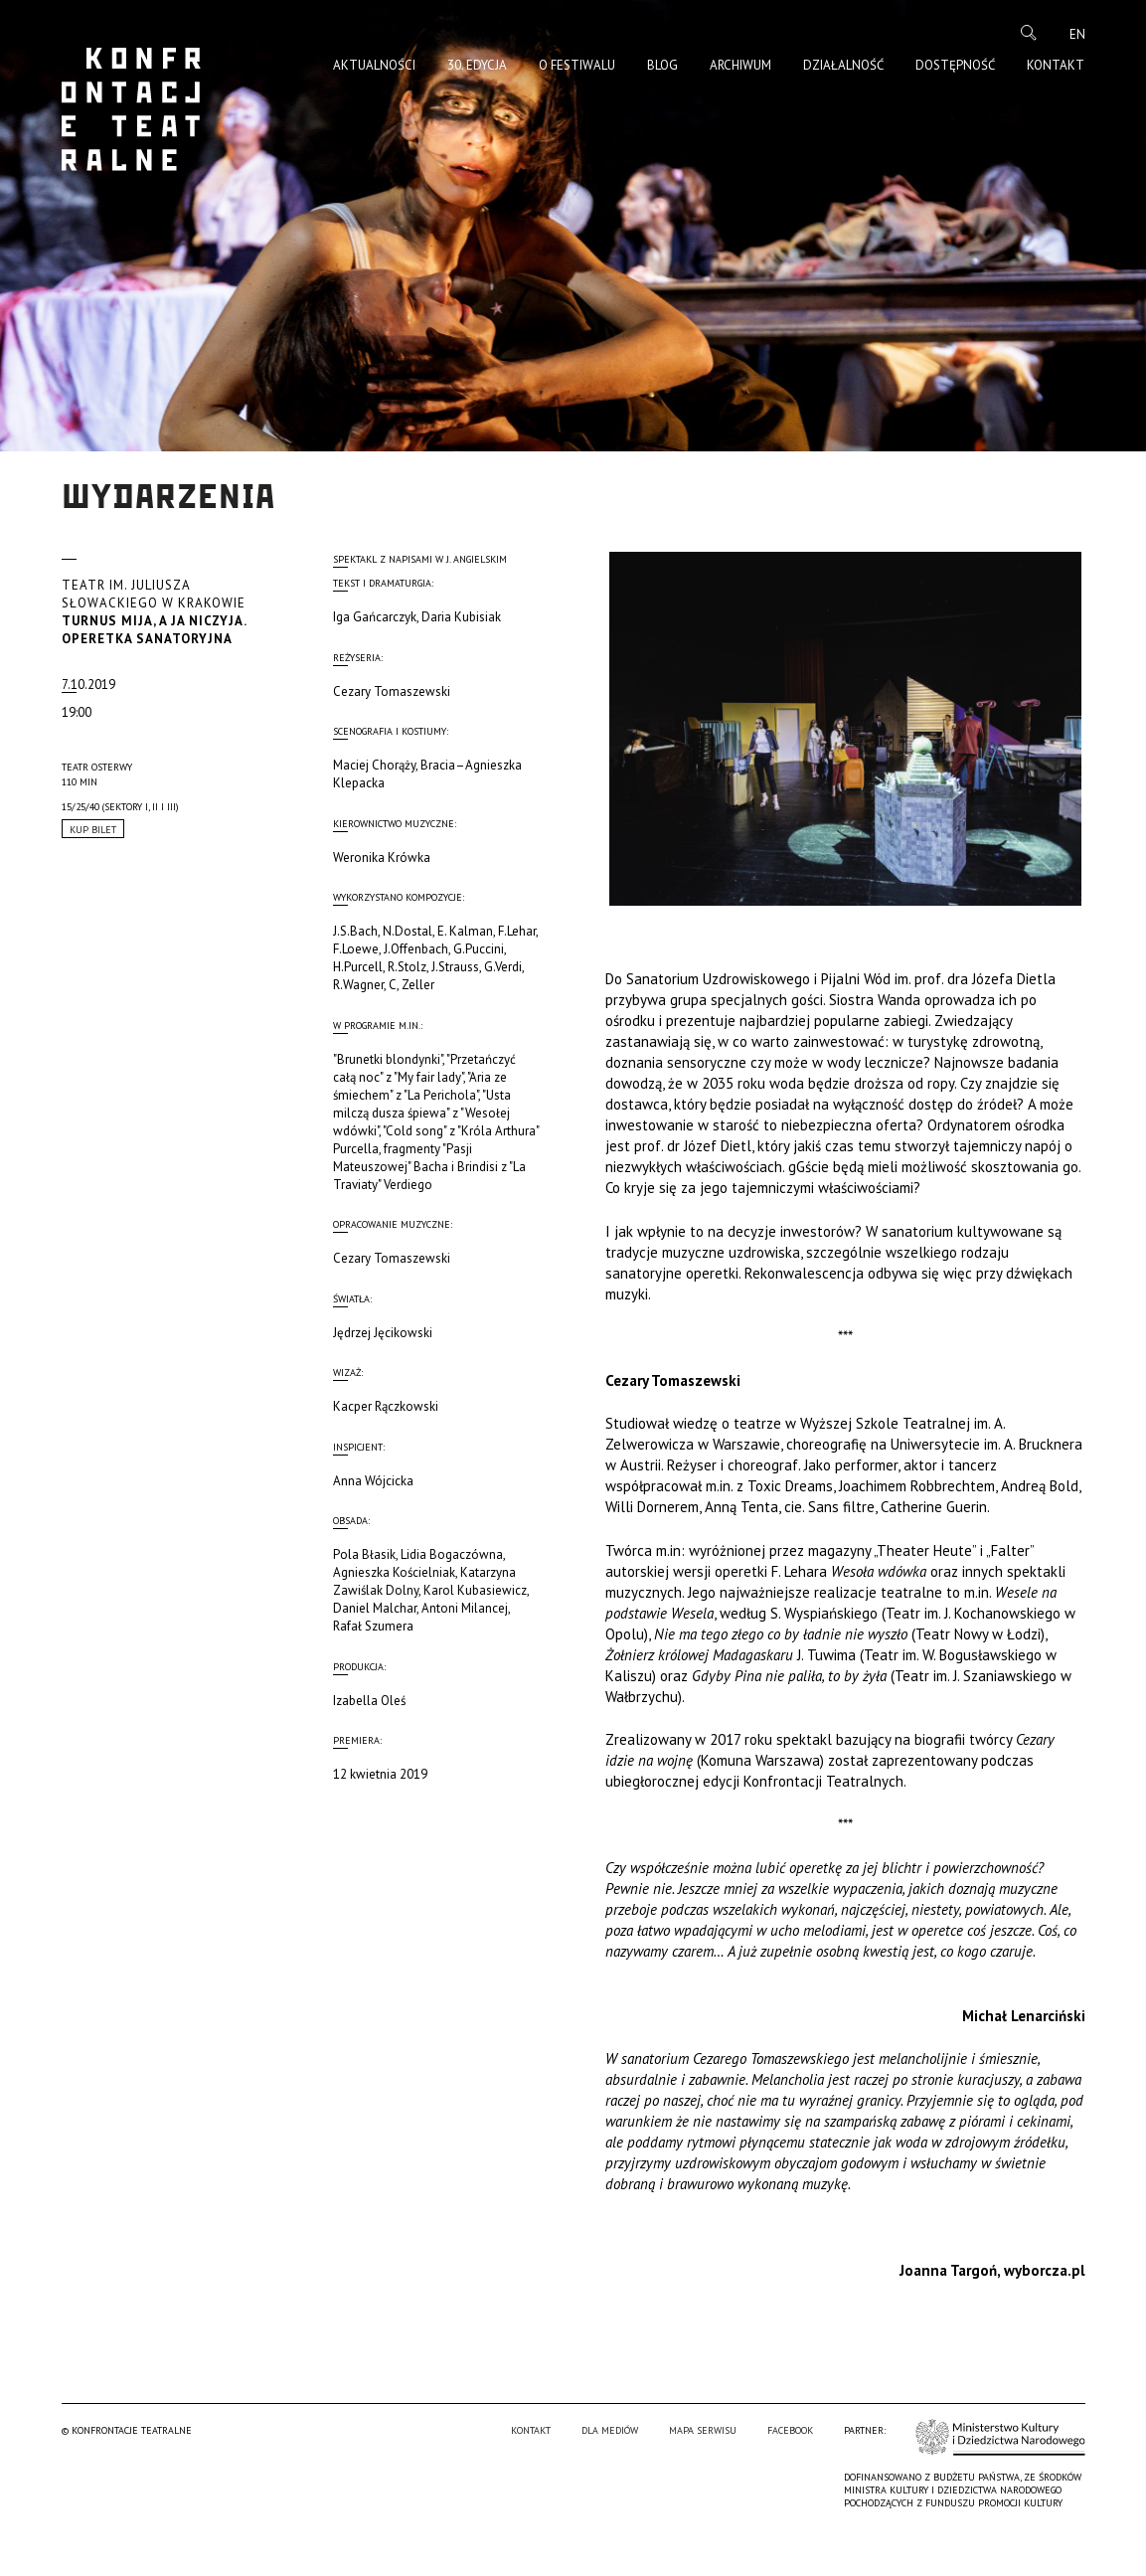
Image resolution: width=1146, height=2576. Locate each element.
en (1077, 34)
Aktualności (374, 65)
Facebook (790, 2472)
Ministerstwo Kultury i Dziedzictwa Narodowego (1000, 2479)
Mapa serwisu (703, 2472)
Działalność (843, 65)
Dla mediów (609, 2472)
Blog (662, 65)
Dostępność (955, 65)
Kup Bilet (93, 829)
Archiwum (740, 65)
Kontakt (1055, 65)
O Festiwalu (577, 65)
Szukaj (1029, 33)
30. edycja (477, 65)
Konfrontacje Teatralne (131, 109)
